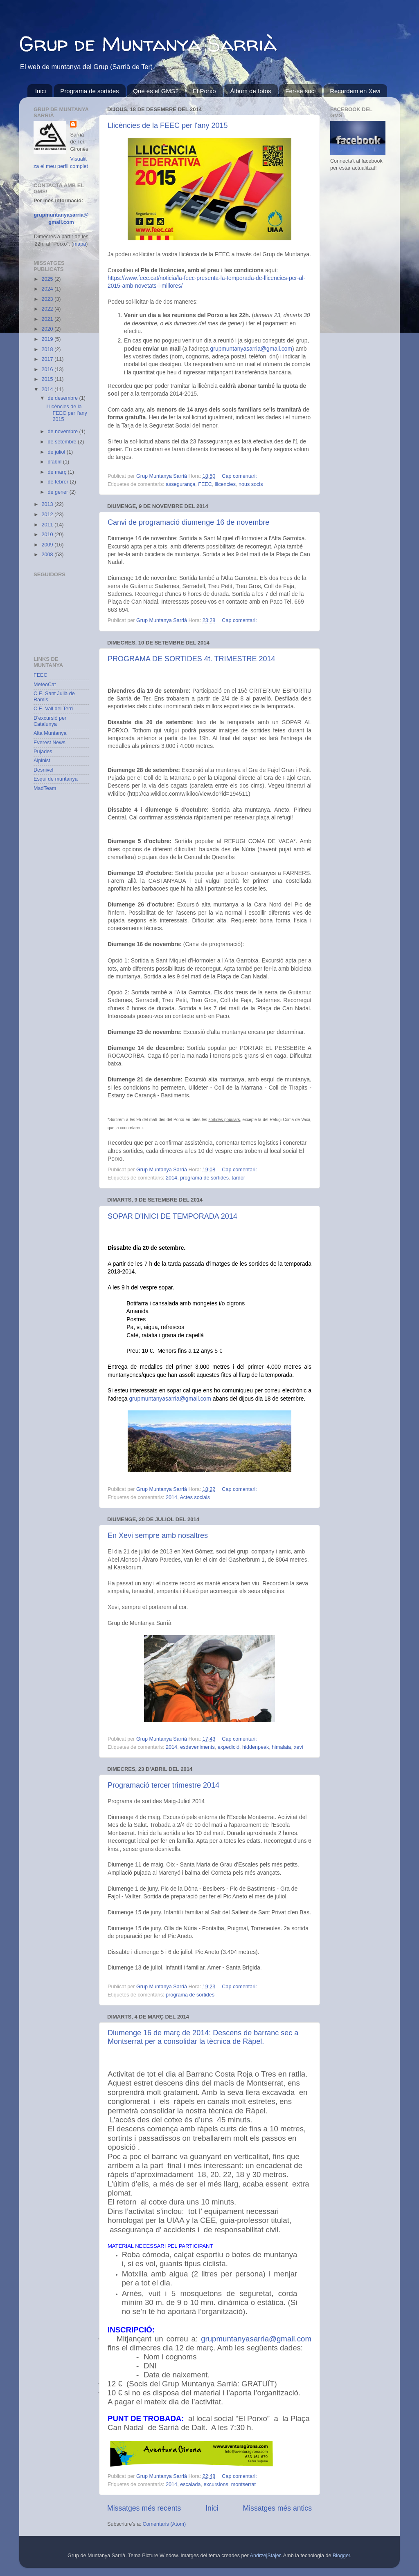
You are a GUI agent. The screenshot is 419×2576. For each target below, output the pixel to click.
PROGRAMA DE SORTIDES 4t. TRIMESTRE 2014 (191, 659)
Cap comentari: (239, 476)
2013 (47, 504)
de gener (59, 492)
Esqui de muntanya (56, 779)
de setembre (63, 442)
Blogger (341, 2555)
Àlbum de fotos (250, 90)
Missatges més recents (144, 2508)
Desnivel (43, 770)
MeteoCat (45, 684)
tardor (238, 1178)
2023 (47, 299)
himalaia (281, 1747)
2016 (47, 369)
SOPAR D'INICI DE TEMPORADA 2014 (172, 1216)
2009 (47, 545)
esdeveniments (197, 1747)
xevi (298, 1747)
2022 (47, 309)
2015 (47, 379)
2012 (47, 514)
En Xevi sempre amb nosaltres (158, 1535)
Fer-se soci (300, 90)
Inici (40, 90)
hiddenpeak (255, 1747)
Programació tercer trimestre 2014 (163, 1785)
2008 (47, 554)
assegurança (180, 484)
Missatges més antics (277, 2508)
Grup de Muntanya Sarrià (148, 43)
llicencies (225, 484)
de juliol (57, 452)
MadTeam (45, 788)
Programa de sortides (89, 90)
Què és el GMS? (155, 90)
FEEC (205, 484)
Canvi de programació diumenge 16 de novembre (188, 522)
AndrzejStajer (265, 2555)
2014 (171, 1178)
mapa (79, 244)
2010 (47, 534)
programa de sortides (204, 1178)
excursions (216, 2484)
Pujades (43, 751)
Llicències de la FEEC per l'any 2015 (168, 125)
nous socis (251, 484)
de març (58, 472)
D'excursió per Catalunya (50, 721)
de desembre (63, 398)
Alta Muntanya (50, 733)
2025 (47, 279)
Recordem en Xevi (355, 90)
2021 (47, 319)
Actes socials (195, 1497)
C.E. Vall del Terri (53, 709)
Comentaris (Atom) (164, 2524)
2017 (47, 359)
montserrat (243, 2484)
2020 (47, 329)
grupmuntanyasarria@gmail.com (251, 348)
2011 (47, 525)
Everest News (49, 742)
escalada (190, 2484)
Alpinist (42, 760)
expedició (228, 1747)
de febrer (59, 482)
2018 (47, 349)
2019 (47, 339)
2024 (47, 289)
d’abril (55, 462)
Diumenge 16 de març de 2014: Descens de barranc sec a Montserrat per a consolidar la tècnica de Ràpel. (203, 2037)
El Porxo (204, 90)
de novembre (63, 431)
